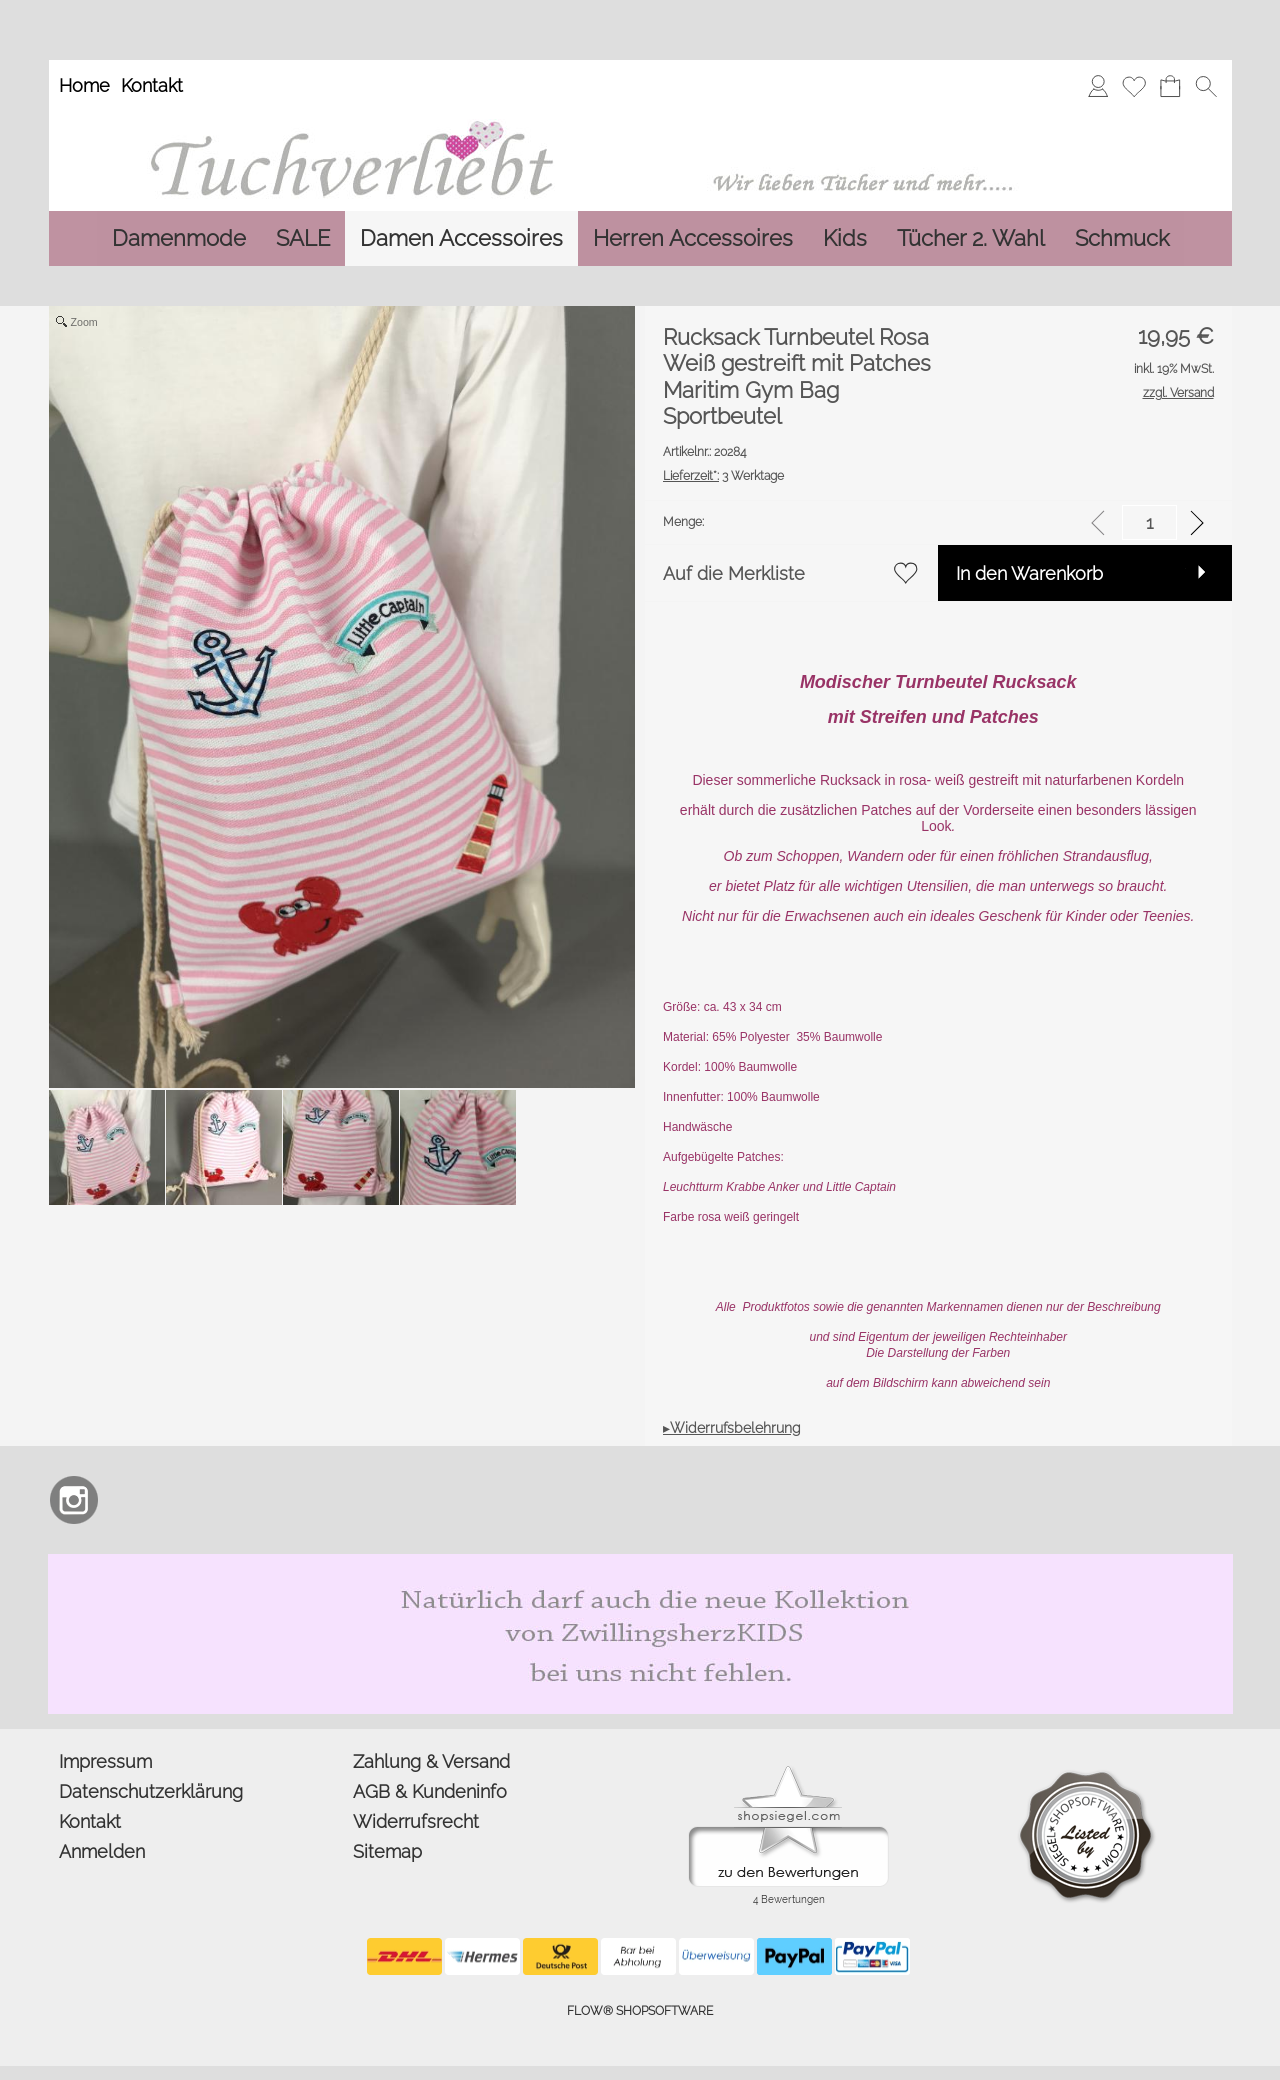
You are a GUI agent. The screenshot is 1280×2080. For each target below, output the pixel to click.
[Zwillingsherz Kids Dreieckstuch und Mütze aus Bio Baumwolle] (640, 1562)
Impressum (105, 1761)
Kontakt (152, 85)
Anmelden (102, 1851)
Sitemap (387, 1851)
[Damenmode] (179, 238)
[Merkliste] (1134, 86)
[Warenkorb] (1170, 86)
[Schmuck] (1122, 238)
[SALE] (303, 238)
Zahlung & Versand (431, 1761)
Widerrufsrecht (416, 1821)
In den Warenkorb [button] (1029, 573)
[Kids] (845, 238)
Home (84, 85)
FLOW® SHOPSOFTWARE (640, 2011)
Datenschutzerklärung (151, 1791)
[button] (1206, 86)
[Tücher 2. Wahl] (971, 238)
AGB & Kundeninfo (430, 1791)
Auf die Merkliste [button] (734, 573)
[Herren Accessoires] (693, 238)
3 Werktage (723, 476)
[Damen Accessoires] (461, 238)
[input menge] (1149, 522)
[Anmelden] (1098, 86)
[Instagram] (74, 1500)
